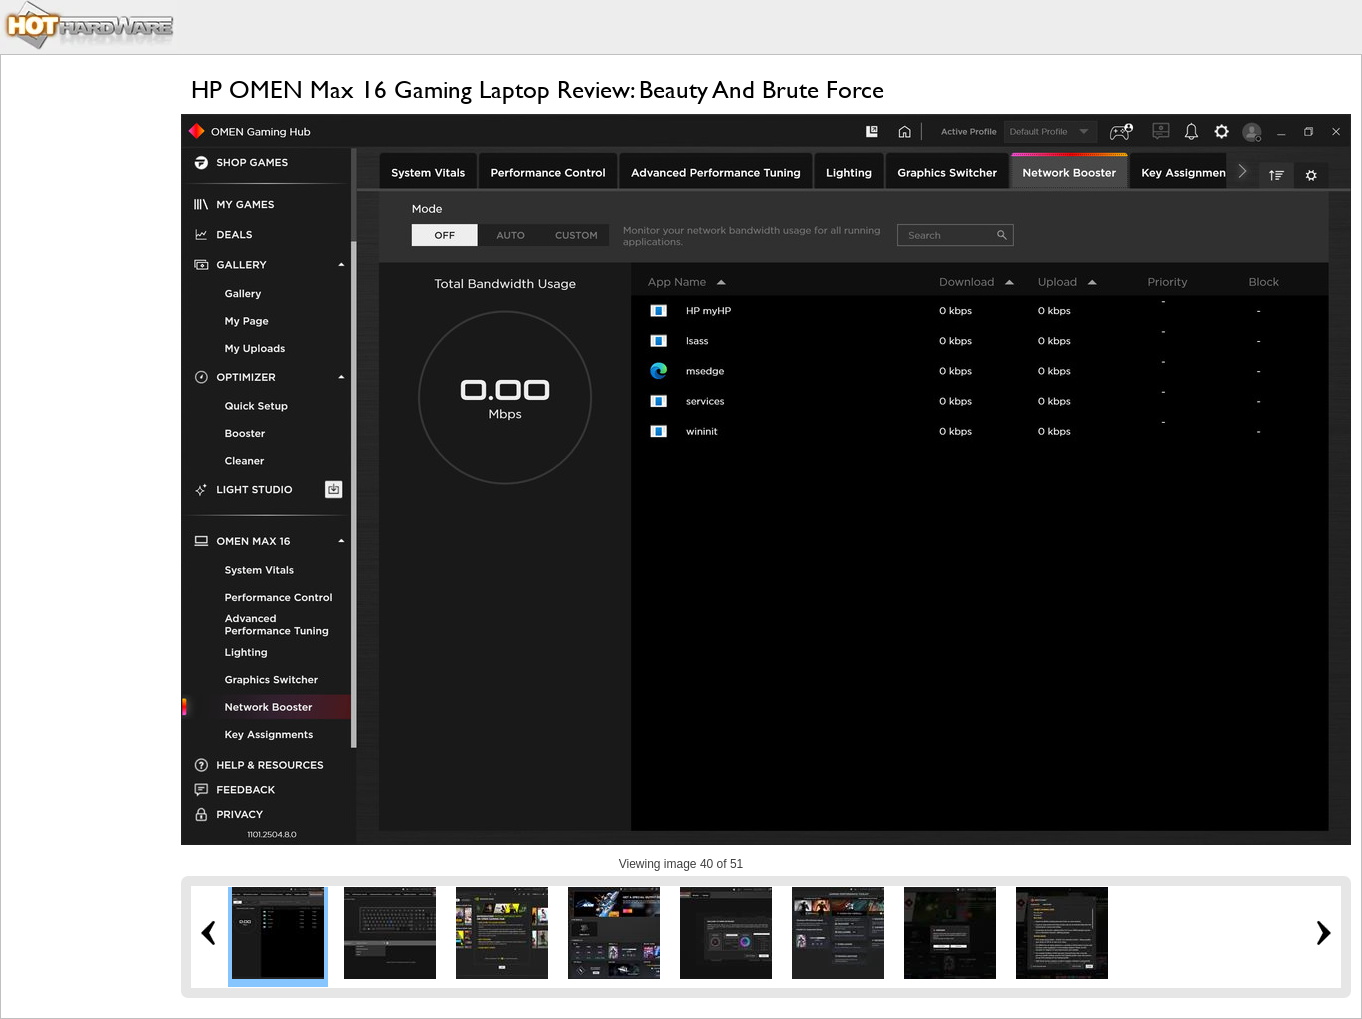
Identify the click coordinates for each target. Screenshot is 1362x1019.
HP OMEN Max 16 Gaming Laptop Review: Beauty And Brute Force (537, 89)
